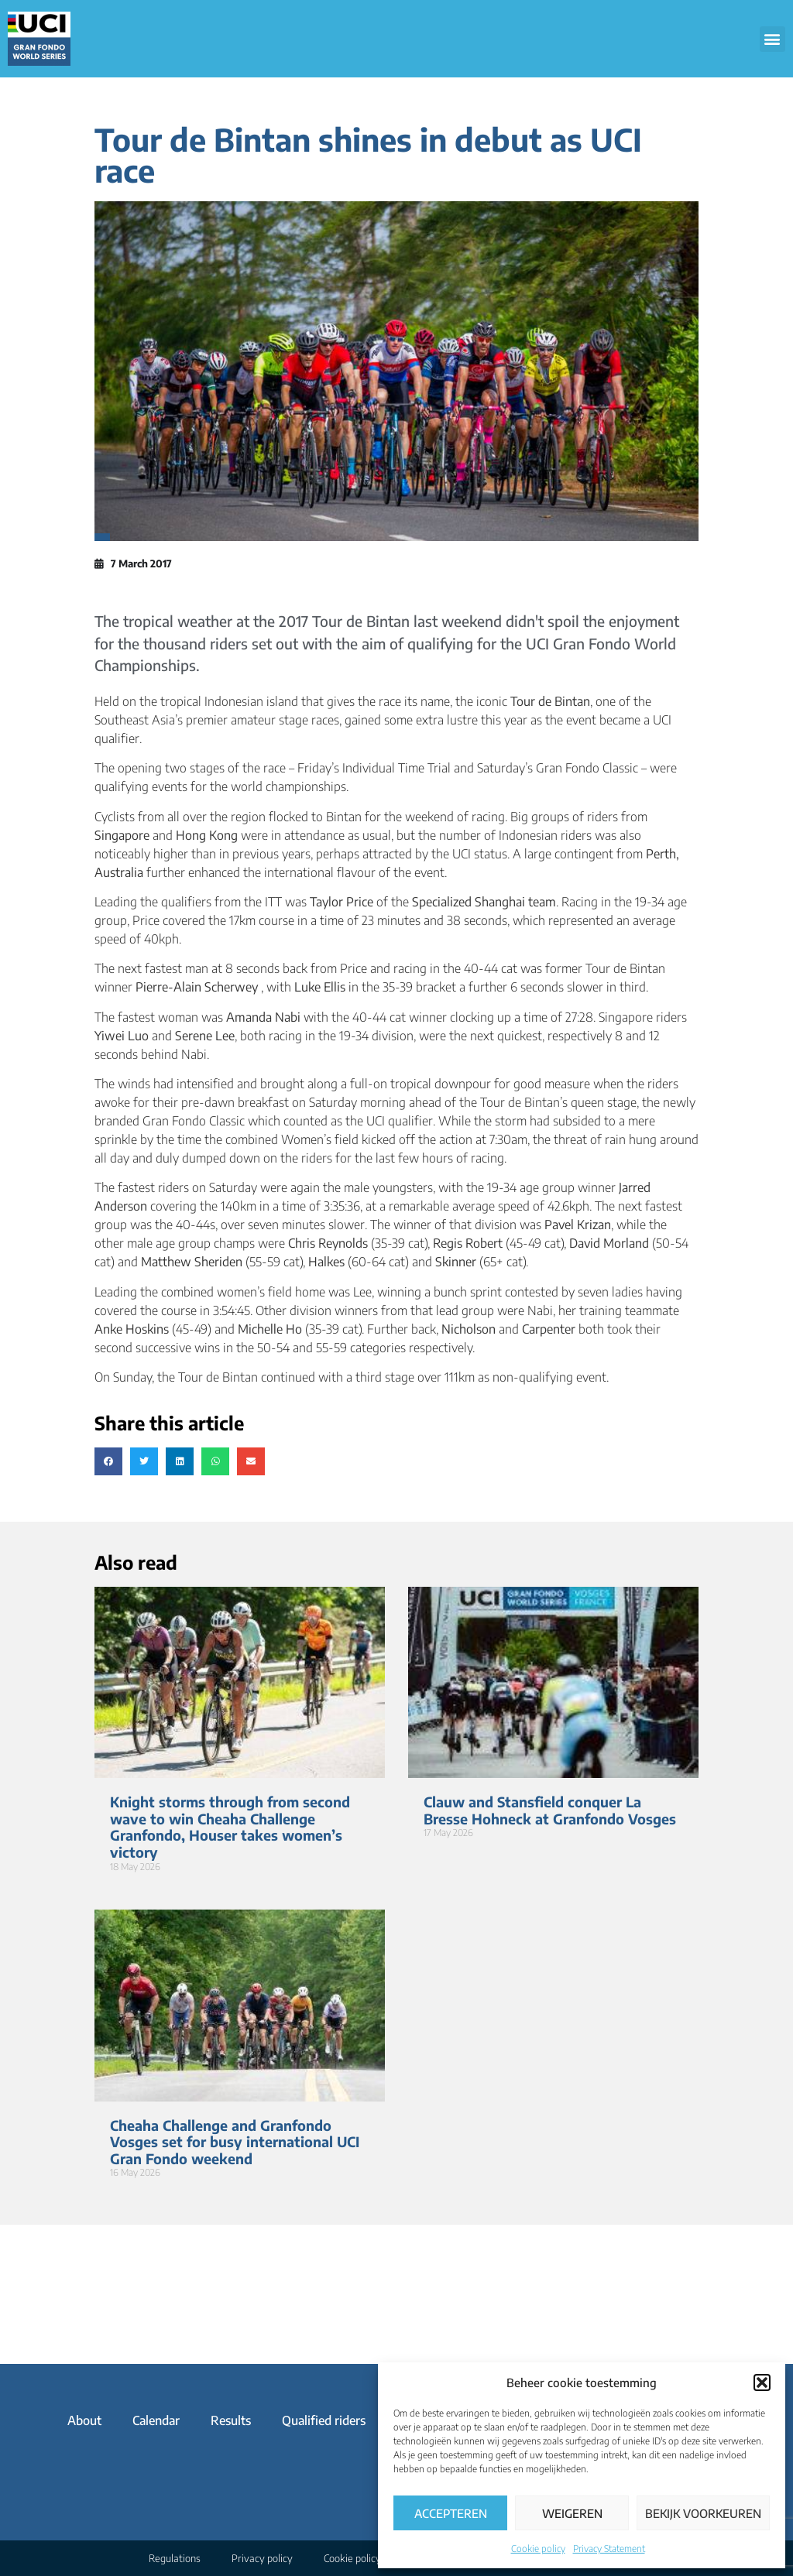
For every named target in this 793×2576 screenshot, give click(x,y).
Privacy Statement (609, 2548)
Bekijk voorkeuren (703, 2513)
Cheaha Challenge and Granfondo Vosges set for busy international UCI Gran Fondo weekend (234, 2141)
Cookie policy (538, 2548)
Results (231, 2420)
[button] (762, 2382)
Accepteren (450, 2513)
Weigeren (572, 2513)
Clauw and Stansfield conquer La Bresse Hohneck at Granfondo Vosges (550, 1810)
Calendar (156, 2420)
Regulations (175, 2558)
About (84, 2420)
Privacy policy (262, 2558)
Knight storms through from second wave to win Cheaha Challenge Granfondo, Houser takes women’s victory (230, 1827)
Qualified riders (324, 2420)
